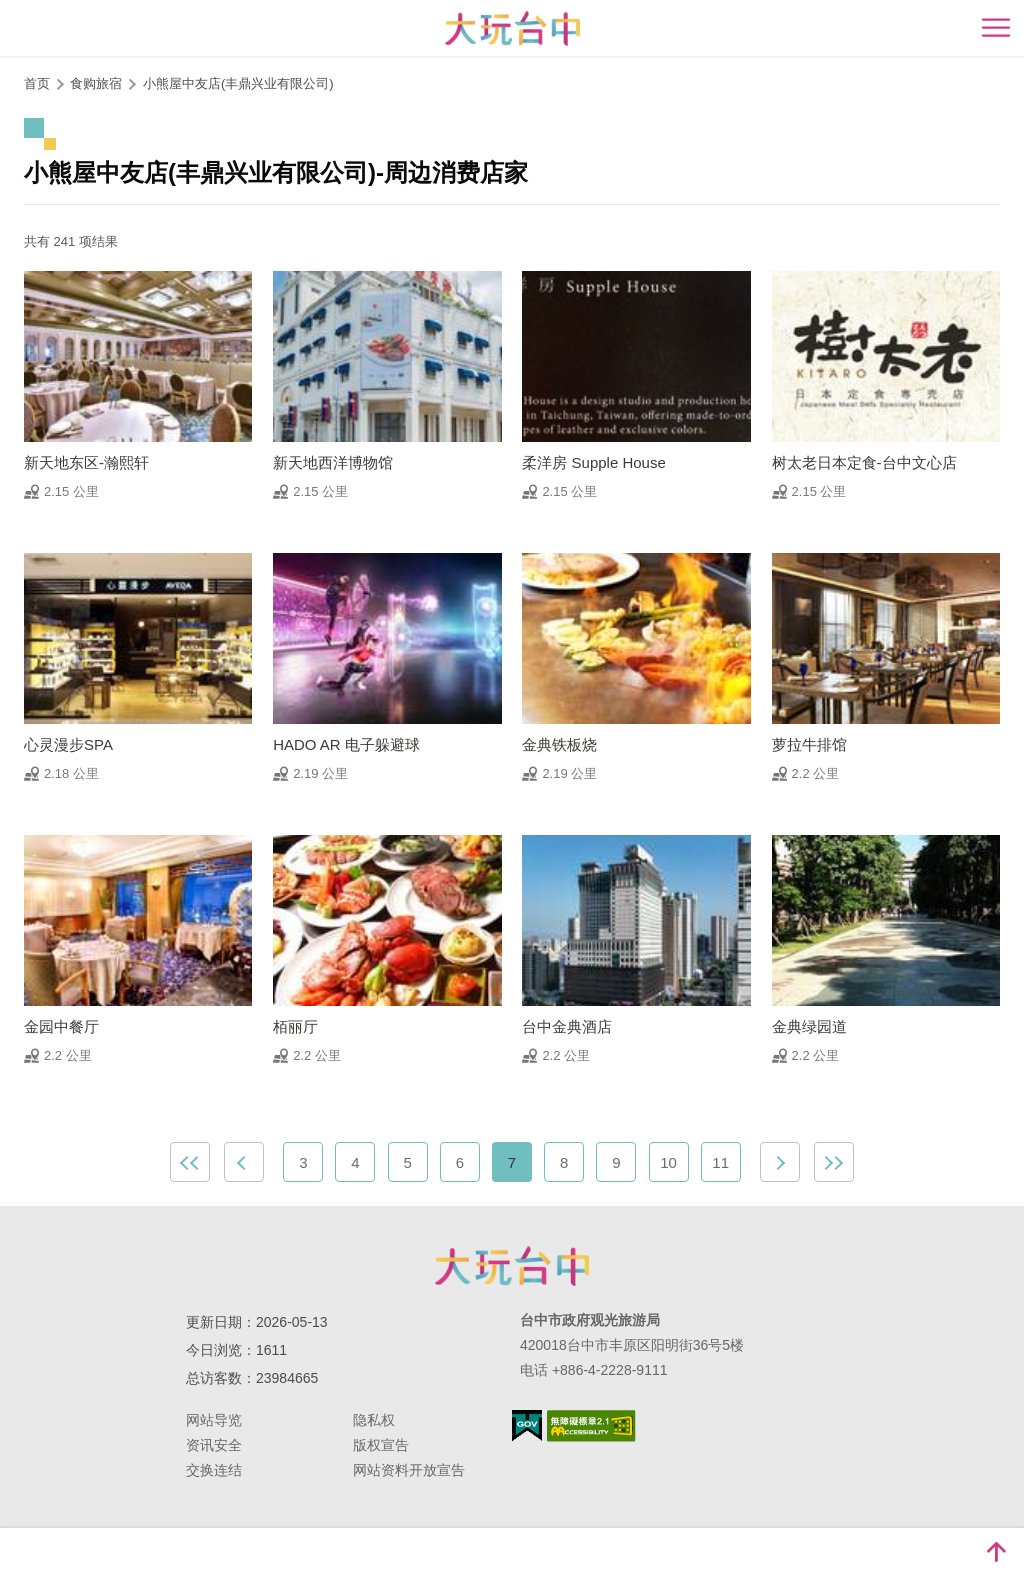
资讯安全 (214, 1445)
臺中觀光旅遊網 (512, 28)
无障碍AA (591, 1426)
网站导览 (214, 1420)
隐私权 (374, 1420)
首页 (37, 83)
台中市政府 (512, 1266)
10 (668, 1162)
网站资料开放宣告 (409, 1470)
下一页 (780, 1162)
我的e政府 (527, 1425)
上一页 (244, 1162)
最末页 (834, 1162)
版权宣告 (381, 1445)
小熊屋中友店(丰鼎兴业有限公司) (238, 83)
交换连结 (214, 1470)
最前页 (190, 1162)
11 (720, 1162)
